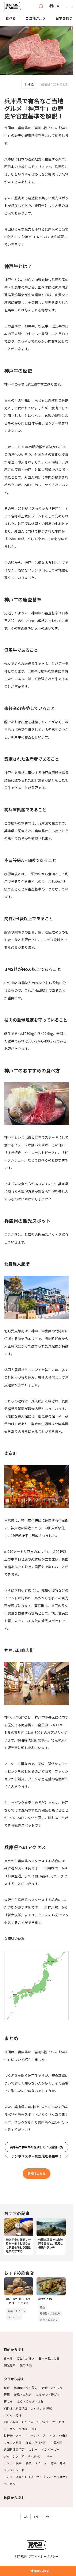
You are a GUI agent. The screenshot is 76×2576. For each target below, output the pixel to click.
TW (46, 2517)
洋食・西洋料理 (36, 2442)
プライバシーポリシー (43, 2556)
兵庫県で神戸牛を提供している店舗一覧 (36, 2147)
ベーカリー (14, 2317)
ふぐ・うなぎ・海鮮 (30, 2401)
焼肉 (34, 2429)
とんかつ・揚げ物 (48, 2394)
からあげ (58, 2422)
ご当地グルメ (26, 2358)
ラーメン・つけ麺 (15, 2429)
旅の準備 (26, 2365)
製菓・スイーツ (16, 2311)
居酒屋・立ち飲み (50, 2313)
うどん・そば (13, 2415)
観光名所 (10, 2365)
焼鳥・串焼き (23, 2394)
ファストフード (14, 2470)
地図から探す (14, 2497)
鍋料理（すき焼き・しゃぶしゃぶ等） (29, 2408)
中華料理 (56, 2442)
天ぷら (8, 2401)
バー (49, 2456)
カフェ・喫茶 (13, 2463)
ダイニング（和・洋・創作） (23, 2456)
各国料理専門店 (14, 2449)
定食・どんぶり (49, 2319)
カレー (33, 2449)
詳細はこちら (36, 2173)
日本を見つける (49, 2358)
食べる (8, 2358)
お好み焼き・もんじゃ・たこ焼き (26, 2422)
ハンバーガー (51, 2449)
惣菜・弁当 (58, 2463)
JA (25, 2517)
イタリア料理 (58, 2435)
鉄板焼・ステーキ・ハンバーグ (24, 2435)
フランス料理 (13, 2442)
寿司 (7, 2394)
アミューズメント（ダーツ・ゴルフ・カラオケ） (36, 2477)
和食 (42, 2307)
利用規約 (21, 2556)
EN (36, 2517)
